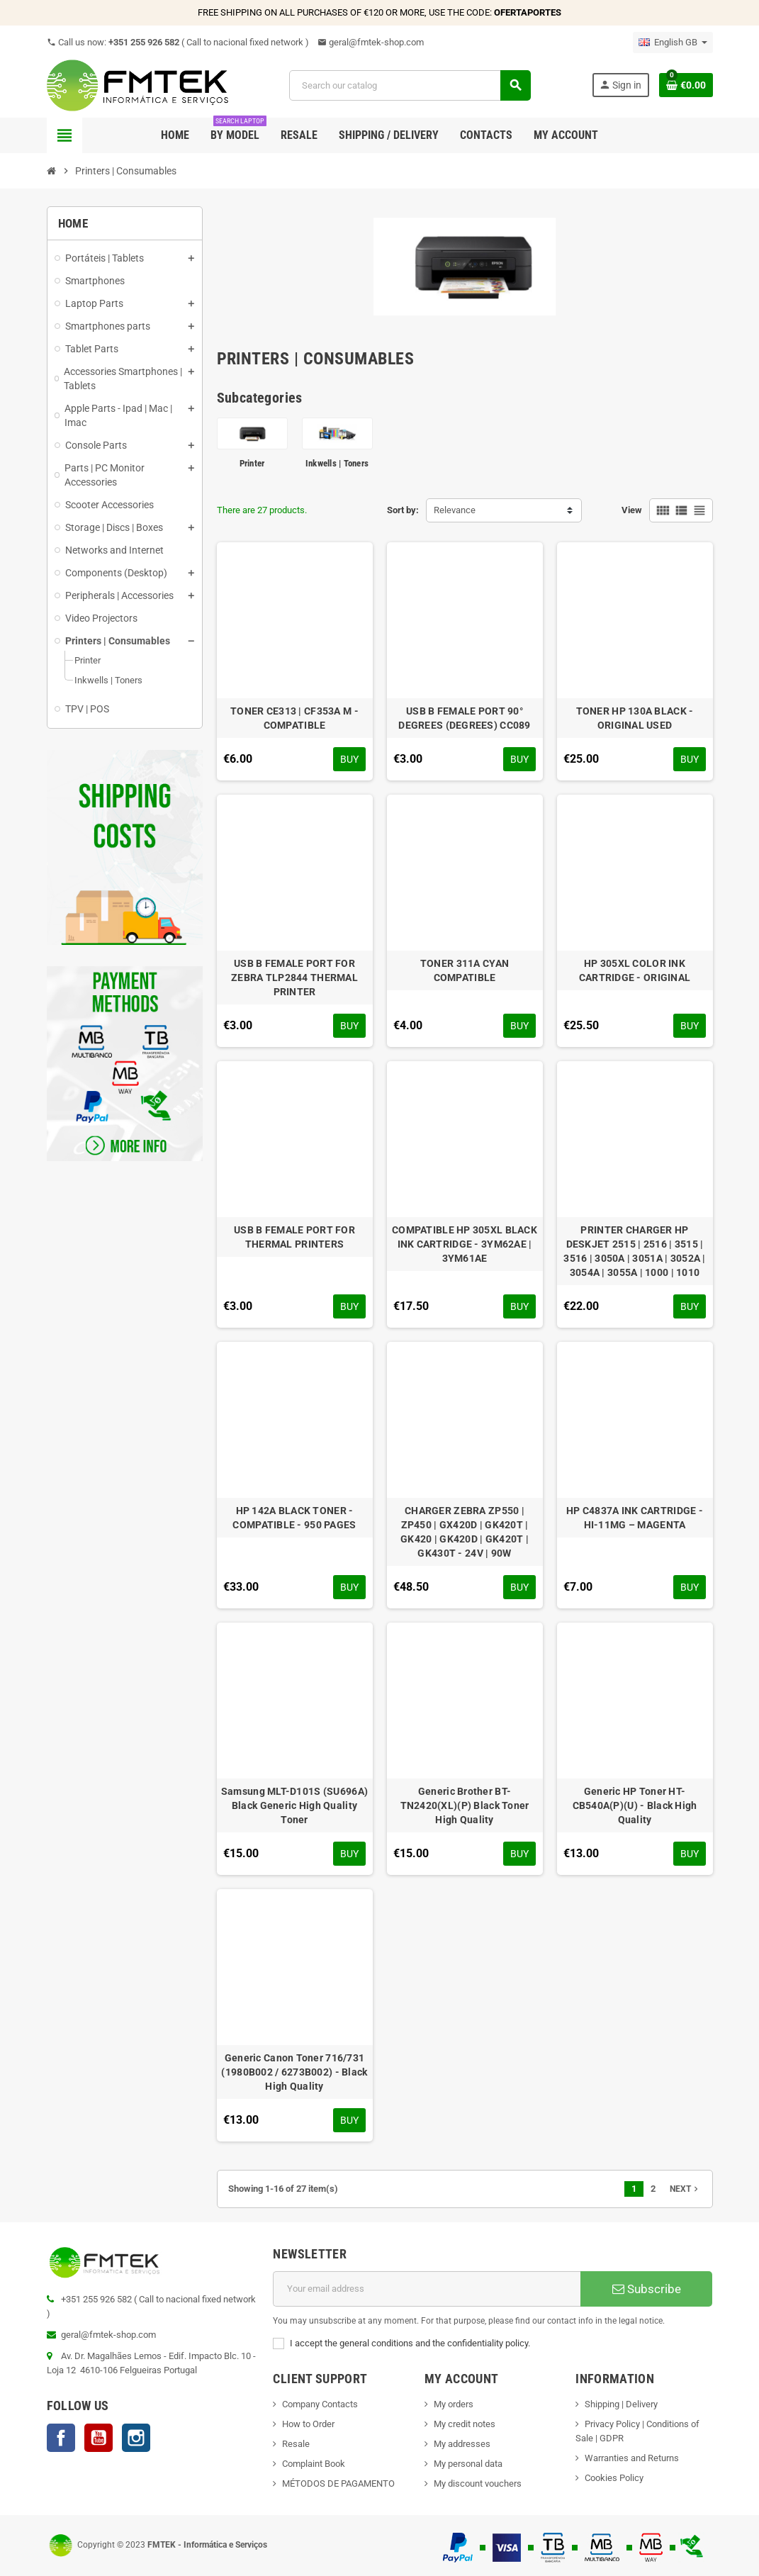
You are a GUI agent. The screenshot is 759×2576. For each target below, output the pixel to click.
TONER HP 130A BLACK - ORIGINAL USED (635, 718)
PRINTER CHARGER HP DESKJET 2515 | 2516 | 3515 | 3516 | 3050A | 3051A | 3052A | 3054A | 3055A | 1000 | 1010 (634, 1251)
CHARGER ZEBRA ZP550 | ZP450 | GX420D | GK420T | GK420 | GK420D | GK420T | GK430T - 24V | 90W (464, 1532)
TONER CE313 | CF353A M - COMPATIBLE (294, 718)
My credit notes (464, 2424)
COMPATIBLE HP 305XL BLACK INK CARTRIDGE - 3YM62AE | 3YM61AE (464, 1244)
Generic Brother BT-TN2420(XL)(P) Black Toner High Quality (464, 1805)
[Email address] (426, 2289)
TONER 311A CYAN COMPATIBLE (464, 970)
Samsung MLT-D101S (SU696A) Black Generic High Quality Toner (294, 1805)
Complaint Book (313, 2463)
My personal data (468, 2463)
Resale (296, 2443)
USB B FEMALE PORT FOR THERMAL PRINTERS (294, 1237)
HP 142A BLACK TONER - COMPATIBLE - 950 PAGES (294, 1517)
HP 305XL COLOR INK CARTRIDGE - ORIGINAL (635, 970)
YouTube (98, 2438)
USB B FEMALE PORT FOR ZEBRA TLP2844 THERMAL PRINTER (294, 977)
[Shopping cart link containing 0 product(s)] (686, 85)
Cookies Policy (614, 2478)
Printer (252, 463)
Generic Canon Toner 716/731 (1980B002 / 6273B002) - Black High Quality (294, 2072)
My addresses (462, 2443)
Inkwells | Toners (337, 463)
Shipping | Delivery (621, 2404)
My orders (453, 2404)
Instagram (136, 2438)
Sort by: (403, 510)
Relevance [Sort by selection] (455, 510)
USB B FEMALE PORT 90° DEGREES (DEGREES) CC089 (464, 718)
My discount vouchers (478, 2483)
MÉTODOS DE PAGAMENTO (338, 2483)
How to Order (308, 2424)
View (632, 510)
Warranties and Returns (632, 2458)
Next (685, 2189)
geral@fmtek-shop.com (370, 42)
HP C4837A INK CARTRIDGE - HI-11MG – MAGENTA (634, 1517)
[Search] (409, 85)
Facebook (61, 2438)
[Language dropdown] (673, 42)
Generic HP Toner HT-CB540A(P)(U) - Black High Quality (635, 1805)
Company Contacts (320, 2404)
